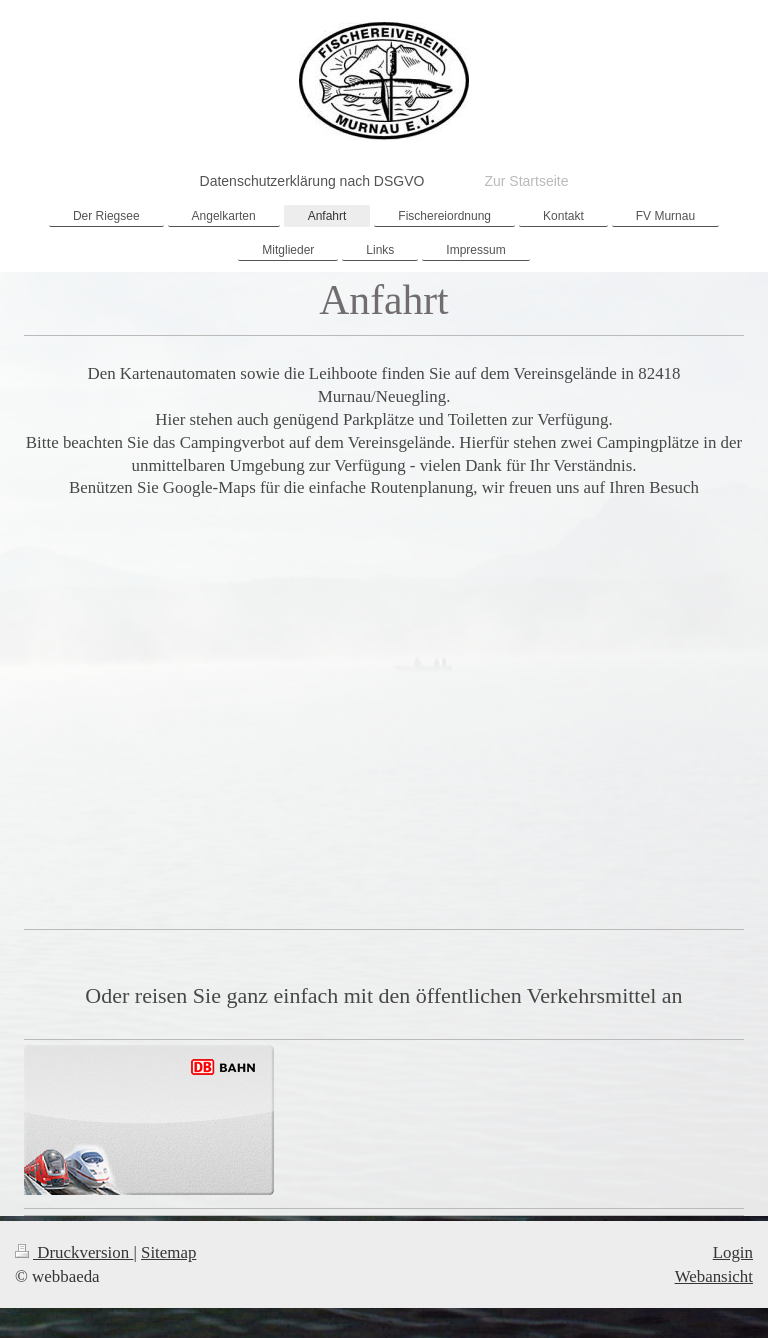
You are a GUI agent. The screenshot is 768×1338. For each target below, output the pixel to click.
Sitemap (168, 1252)
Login (733, 1252)
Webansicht (714, 1276)
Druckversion (74, 1252)
